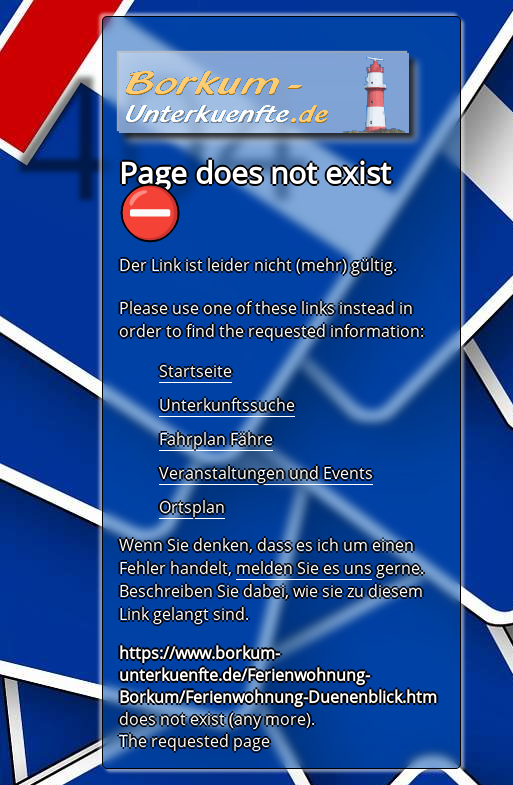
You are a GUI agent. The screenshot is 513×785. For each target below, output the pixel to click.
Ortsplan (192, 507)
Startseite (195, 371)
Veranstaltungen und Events (266, 473)
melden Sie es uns (304, 568)
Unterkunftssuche (227, 405)
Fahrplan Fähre (216, 439)
